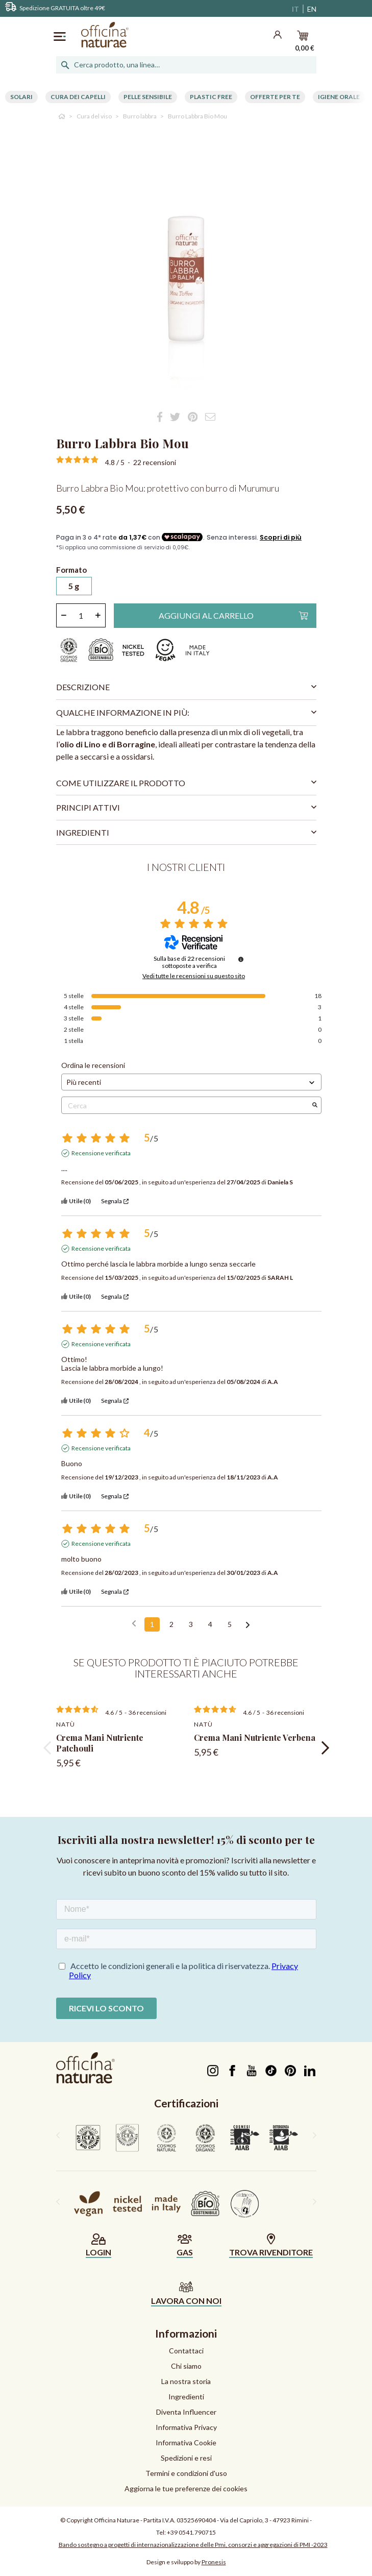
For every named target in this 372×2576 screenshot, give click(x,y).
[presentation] (47, 1748)
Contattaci (186, 2350)
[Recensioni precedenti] (134, 1623)
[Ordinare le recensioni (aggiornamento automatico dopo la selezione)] (191, 1082)
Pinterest (290, 2070)
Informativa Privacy (186, 2427)
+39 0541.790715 (191, 2532)
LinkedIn (310, 2070)
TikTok (271, 2070)
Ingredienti (186, 2396)
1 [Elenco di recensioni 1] (152, 1624)
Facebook (232, 2070)
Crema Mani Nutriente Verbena (254, 1737)
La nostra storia (186, 2381)
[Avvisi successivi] (247, 1625)
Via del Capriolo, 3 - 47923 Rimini (264, 2520)
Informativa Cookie (186, 2442)
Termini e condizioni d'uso (186, 2473)
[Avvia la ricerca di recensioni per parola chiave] (315, 1105)
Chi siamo (186, 2366)
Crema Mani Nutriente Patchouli (99, 1743)
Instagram (213, 2070)
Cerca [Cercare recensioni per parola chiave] (186, 1105)
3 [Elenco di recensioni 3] (191, 1624)
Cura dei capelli (78, 97)
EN (311, 9)
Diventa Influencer (186, 2412)
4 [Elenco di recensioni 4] (210, 1624)
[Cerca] (186, 65)
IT (295, 9)
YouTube (251, 2070)
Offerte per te (275, 97)
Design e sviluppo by (186, 2562)
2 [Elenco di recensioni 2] (171, 1624)
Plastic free (211, 97)
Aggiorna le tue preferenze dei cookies (186, 2488)
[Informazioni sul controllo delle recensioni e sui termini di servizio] (241, 959)
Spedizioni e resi (186, 2457)
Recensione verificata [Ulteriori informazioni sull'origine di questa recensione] (101, 1153)
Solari (21, 97)
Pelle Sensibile (147, 97)
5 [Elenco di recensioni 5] (230, 1624)
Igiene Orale (339, 97)
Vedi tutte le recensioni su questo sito (193, 976)
